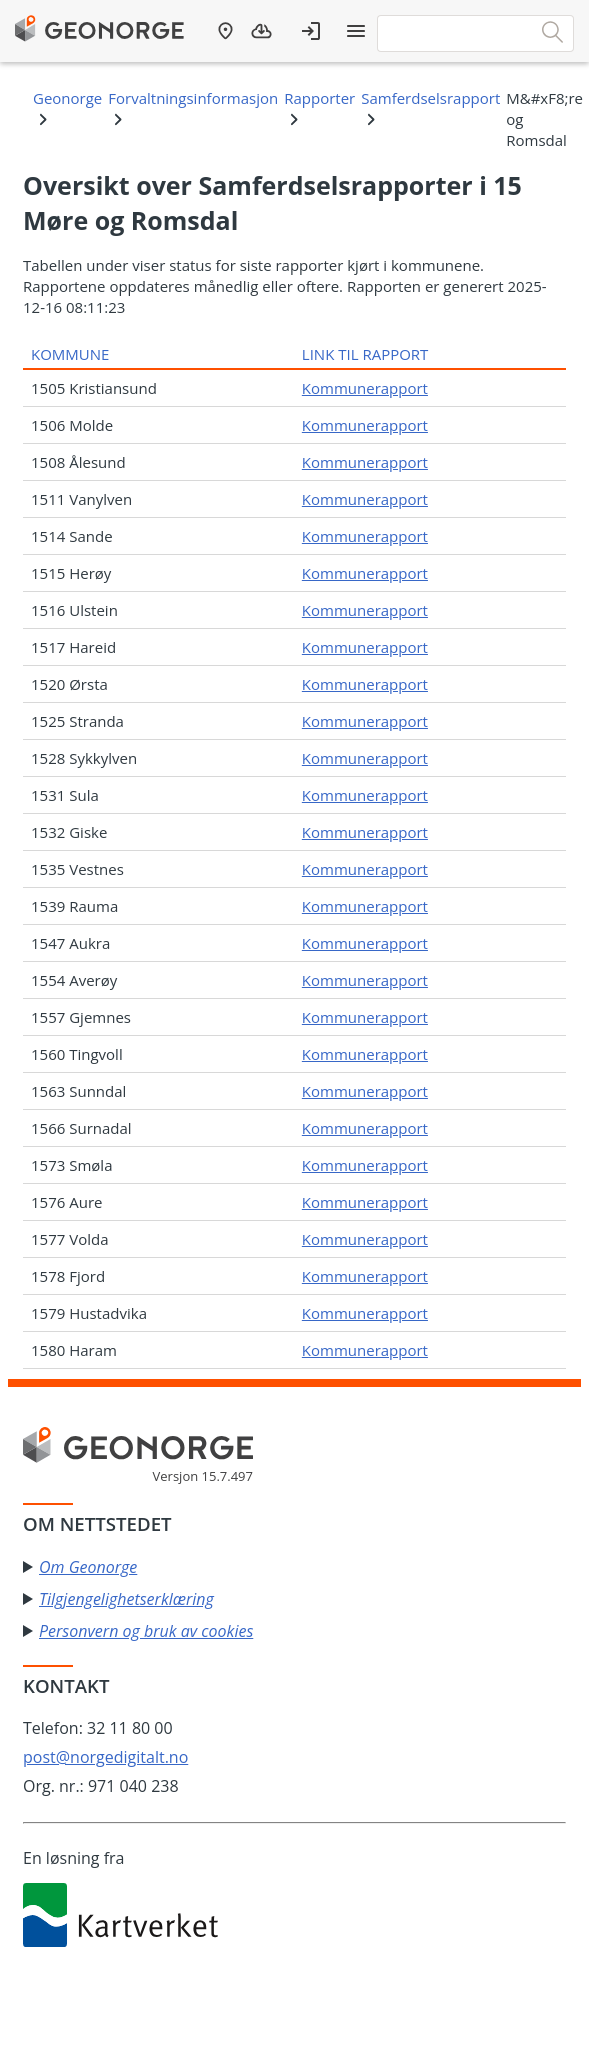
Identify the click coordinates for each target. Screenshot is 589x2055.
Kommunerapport (365, 388)
